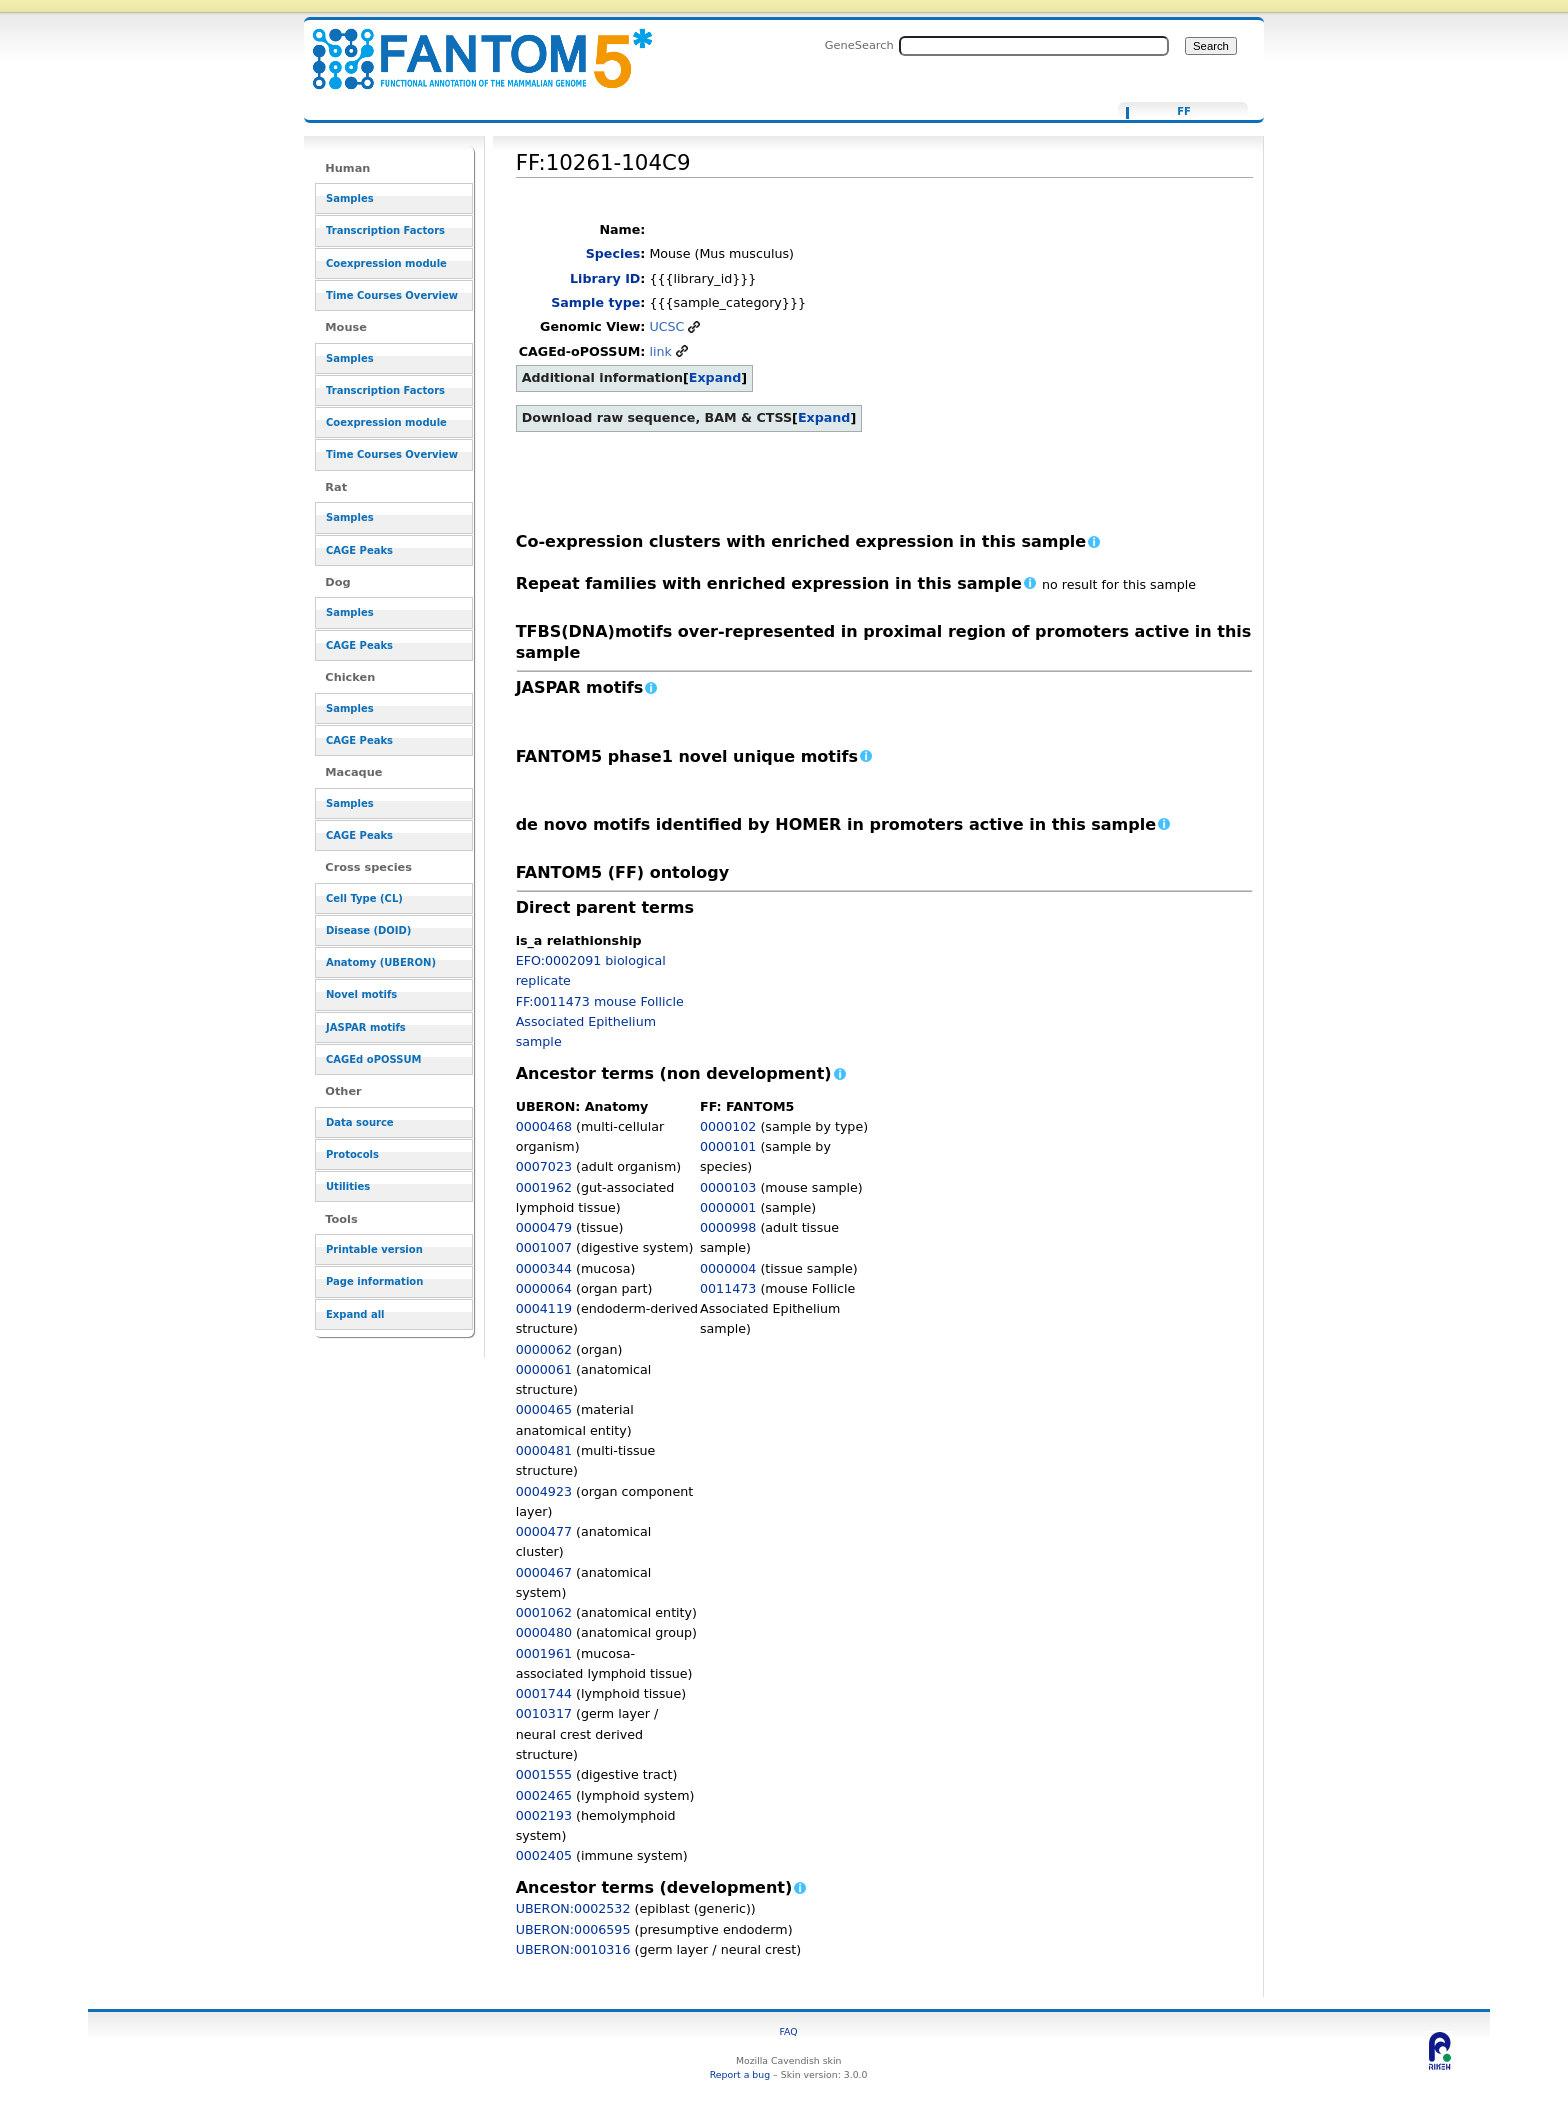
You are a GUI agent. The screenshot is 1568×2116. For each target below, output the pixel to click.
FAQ (789, 2031)
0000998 (728, 1227)
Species (613, 253)
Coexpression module (386, 263)
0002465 (544, 1795)
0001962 (544, 1187)
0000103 (728, 1187)
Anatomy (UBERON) (381, 962)
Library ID (605, 278)
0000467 (544, 1572)
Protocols (352, 1154)
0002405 (544, 1855)
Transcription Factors (385, 230)
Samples (350, 198)
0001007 (544, 1247)
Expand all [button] (355, 1314)
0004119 (544, 1308)
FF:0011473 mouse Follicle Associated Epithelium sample (600, 1022)
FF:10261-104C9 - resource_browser (470, 47)
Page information (374, 1281)
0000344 (544, 1268)
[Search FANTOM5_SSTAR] (1034, 46)
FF (1184, 112)
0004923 (544, 1491)
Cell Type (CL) (364, 898)
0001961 (544, 1653)
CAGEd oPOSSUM (373, 1059)
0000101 (728, 1146)
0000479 (544, 1227)
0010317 (544, 1713)
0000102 (728, 1126)
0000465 (544, 1409)
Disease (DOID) (368, 930)
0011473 (728, 1288)
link (660, 351)
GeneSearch (859, 45)
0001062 (544, 1612)
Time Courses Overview (392, 295)
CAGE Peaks (359, 550)
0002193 (544, 1815)
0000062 (544, 1349)
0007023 (544, 1166)
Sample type (595, 302)
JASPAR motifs (366, 1027)
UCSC (666, 326)
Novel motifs (361, 994)
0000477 (544, 1531)
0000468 (544, 1126)
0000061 (544, 1369)
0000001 (728, 1207)
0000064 (544, 1288)
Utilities (348, 1186)
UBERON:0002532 (573, 1908)
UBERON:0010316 (573, 1949)
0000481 (544, 1450)
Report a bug (740, 2074)
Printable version (374, 1249)
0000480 (544, 1632)
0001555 (544, 1774)
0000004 (728, 1268)
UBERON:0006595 (573, 1929)
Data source (360, 1122)
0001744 (544, 1693)
